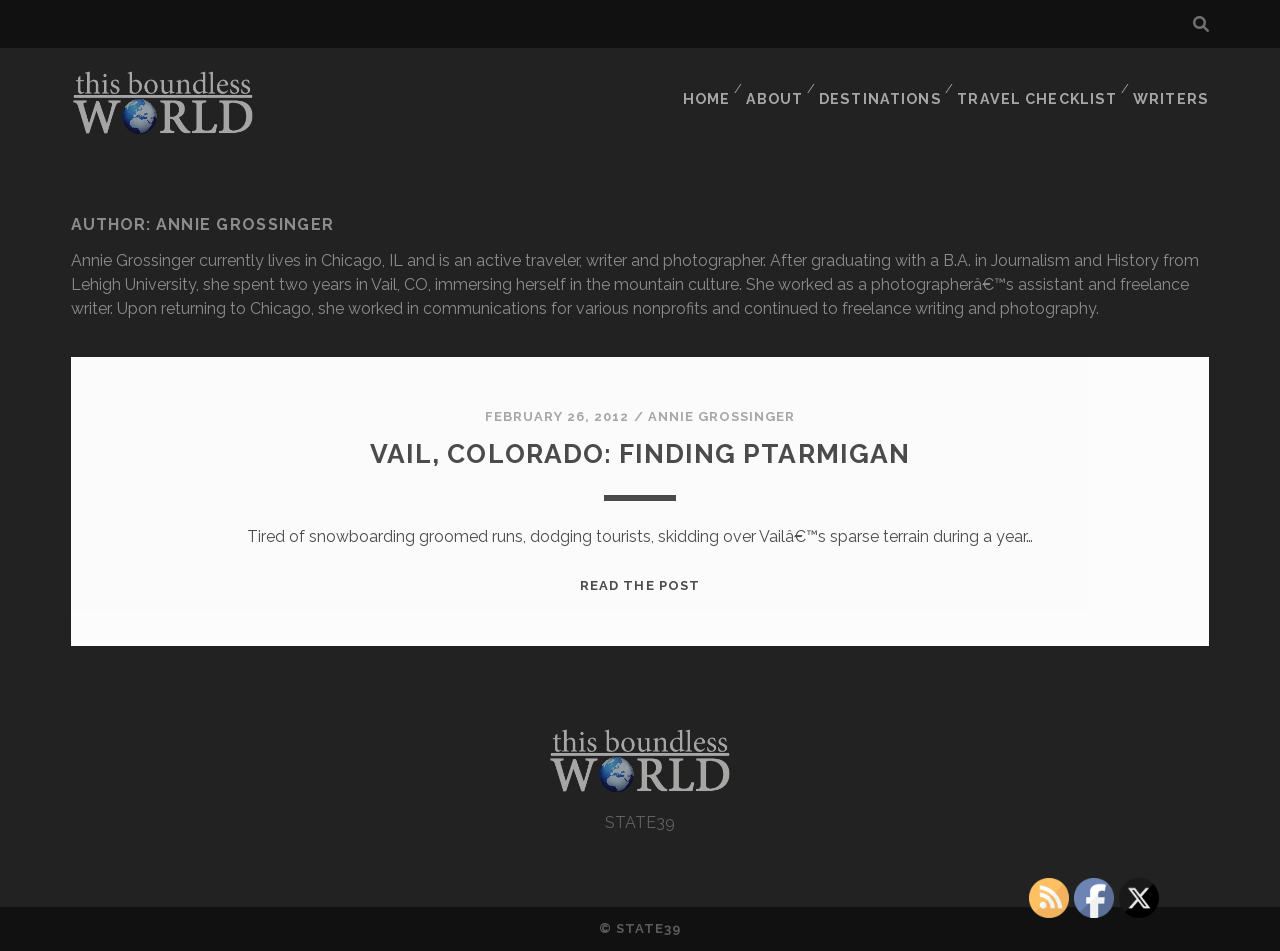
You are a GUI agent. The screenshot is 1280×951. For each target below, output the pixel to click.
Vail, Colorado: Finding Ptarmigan (640, 452)
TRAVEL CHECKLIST (1043, 84)
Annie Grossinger (722, 416)
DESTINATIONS (890, 84)
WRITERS (1174, 84)
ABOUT (783, 84)
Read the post (640, 585)
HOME (710, 84)
